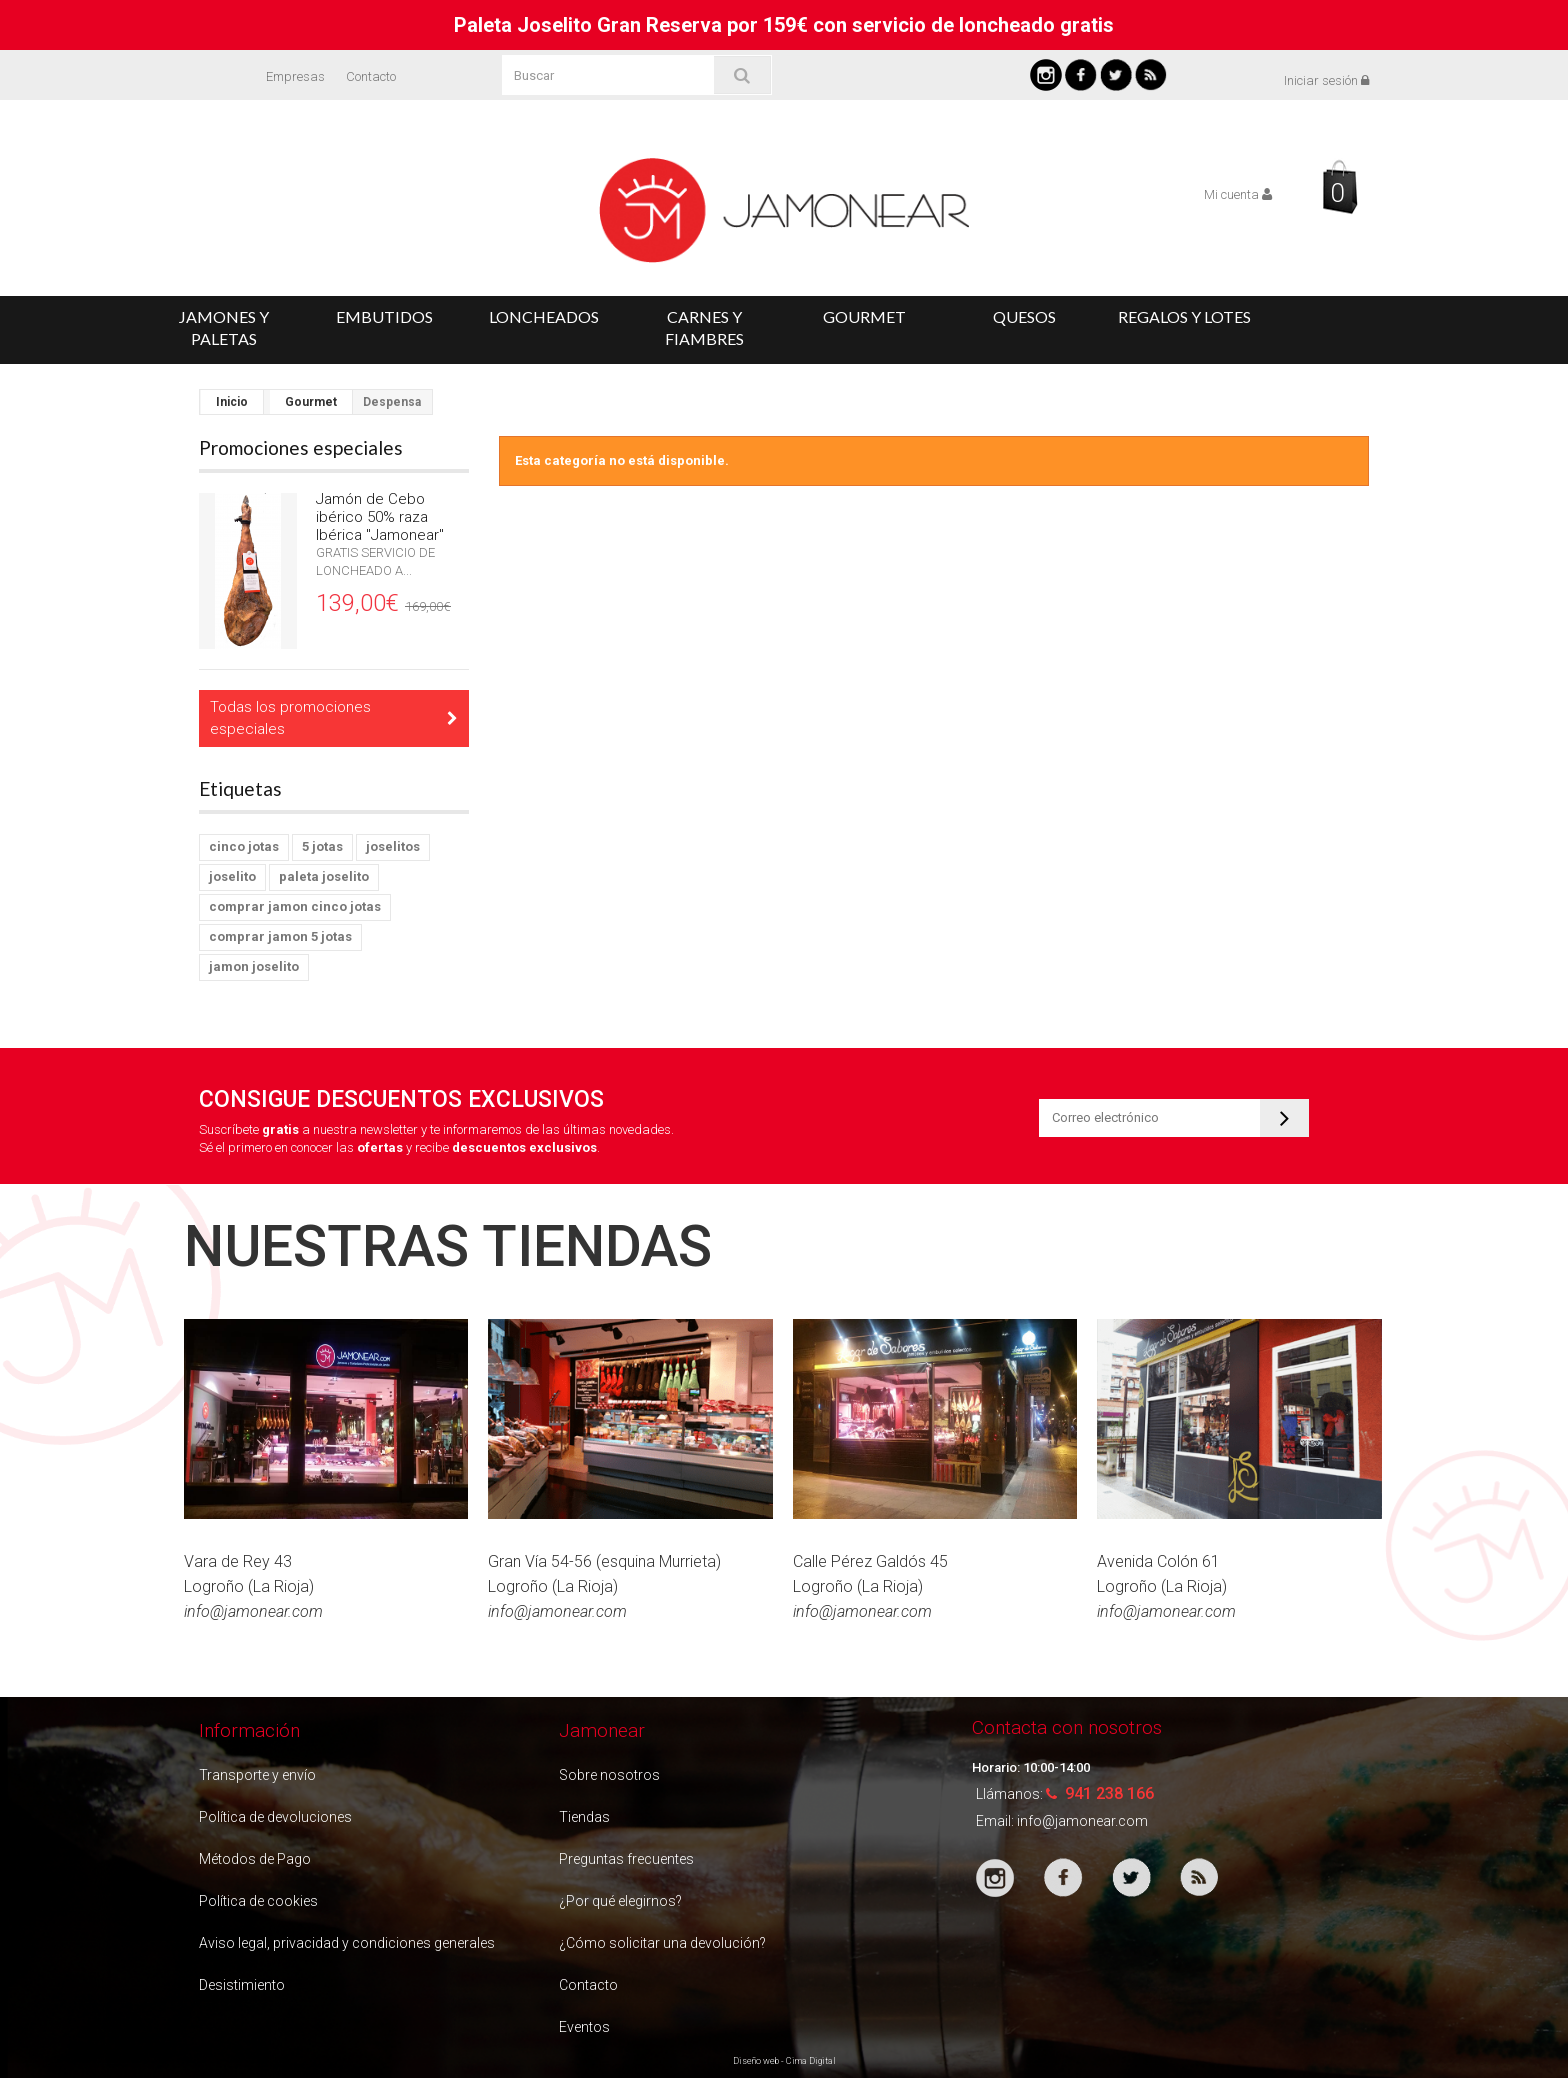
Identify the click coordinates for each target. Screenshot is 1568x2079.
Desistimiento (242, 1985)
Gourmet (864, 316)
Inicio (232, 402)
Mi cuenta (1238, 194)
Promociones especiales (301, 447)
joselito (232, 876)
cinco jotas (244, 846)
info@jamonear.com (1082, 1821)
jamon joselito (254, 966)
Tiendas (584, 1817)
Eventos (584, 2027)
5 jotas (322, 846)
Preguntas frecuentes (626, 1859)
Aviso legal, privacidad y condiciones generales (347, 1943)
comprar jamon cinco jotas (295, 906)
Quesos (1024, 316)
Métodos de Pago (255, 1859)
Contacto (371, 76)
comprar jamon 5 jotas (280, 936)
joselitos (393, 846)
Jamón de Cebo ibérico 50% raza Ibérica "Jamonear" (380, 517)
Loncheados (544, 316)
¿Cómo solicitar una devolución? (662, 1943)
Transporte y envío (257, 1775)
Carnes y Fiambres (704, 327)
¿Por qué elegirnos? (620, 1901)
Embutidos (384, 316)
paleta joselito (324, 876)
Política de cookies (258, 1901)
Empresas (295, 76)
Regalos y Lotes (1184, 316)
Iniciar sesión (1326, 80)
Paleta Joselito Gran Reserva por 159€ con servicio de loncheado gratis (784, 25)
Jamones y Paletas (224, 327)
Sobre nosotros (609, 1775)
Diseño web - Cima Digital (784, 2061)
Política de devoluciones (275, 1817)
